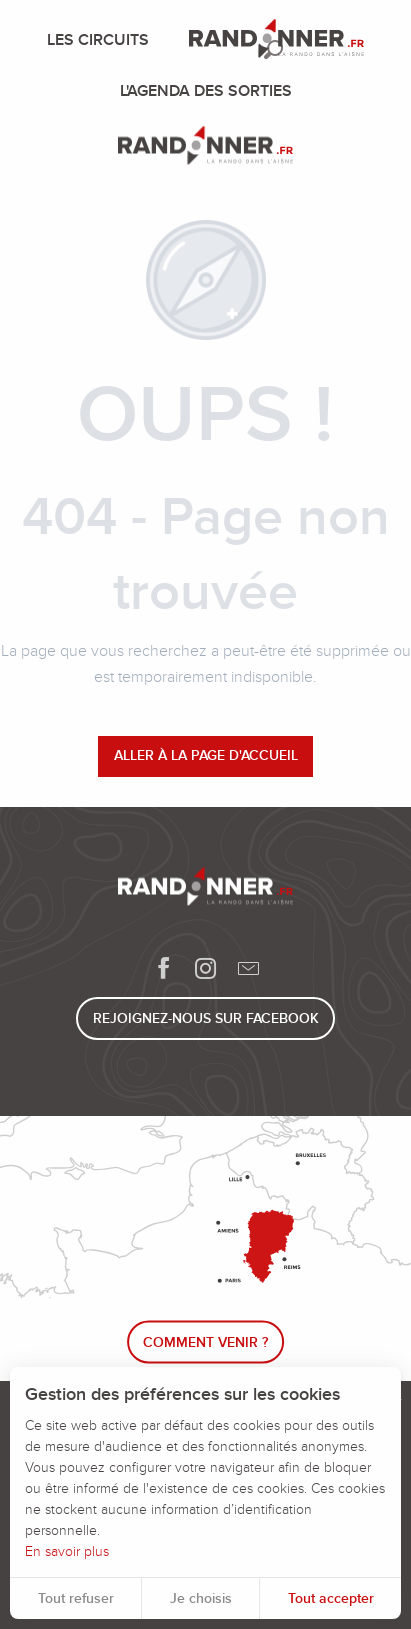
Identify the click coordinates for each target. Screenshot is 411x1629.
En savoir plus (67, 1551)
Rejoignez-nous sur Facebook (206, 1018)
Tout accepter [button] (331, 1598)
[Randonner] (205, 149)
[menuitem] (102, 40)
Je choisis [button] (201, 1598)
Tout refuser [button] (76, 1598)
